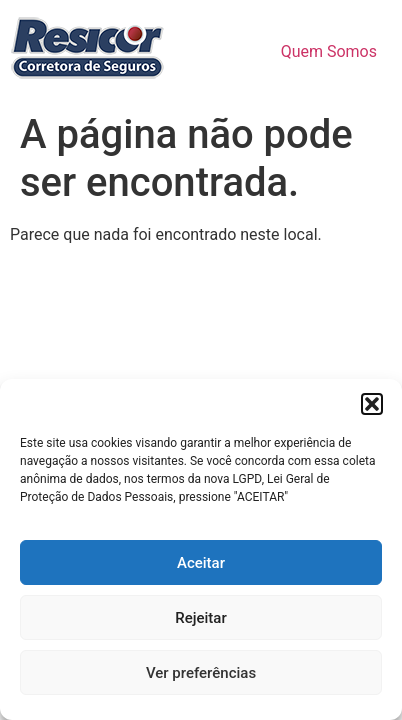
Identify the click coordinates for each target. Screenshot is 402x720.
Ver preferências (201, 673)
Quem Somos (329, 51)
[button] (372, 404)
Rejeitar (200, 618)
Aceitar (201, 563)
